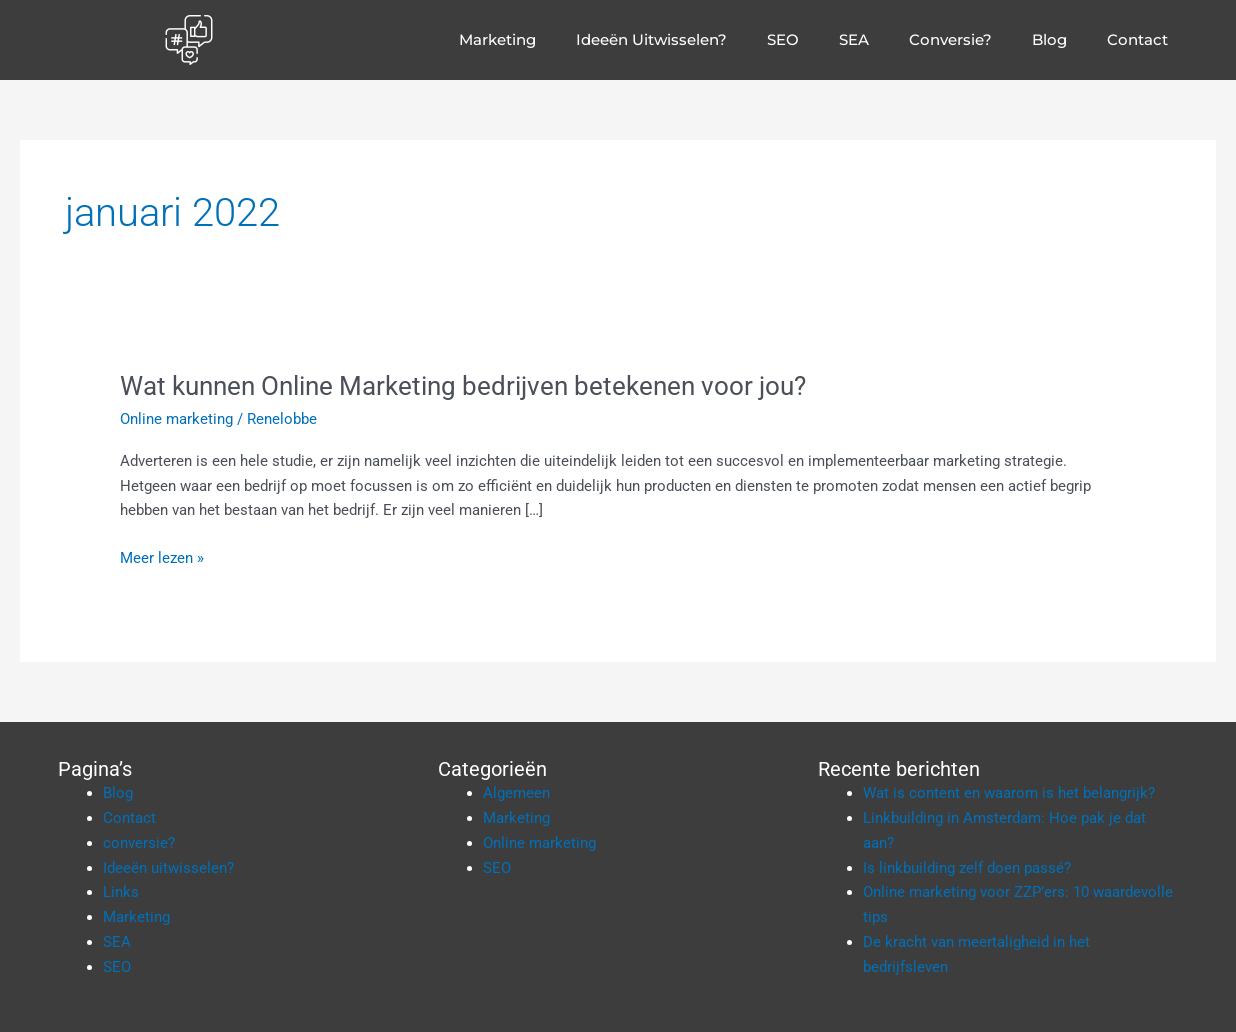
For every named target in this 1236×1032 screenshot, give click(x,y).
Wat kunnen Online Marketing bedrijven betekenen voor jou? (463, 386)
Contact (1137, 39)
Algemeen (516, 793)
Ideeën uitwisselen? (651, 39)
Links (121, 892)
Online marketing (176, 419)
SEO (783, 39)
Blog (1049, 39)
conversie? (950, 39)
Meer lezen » (162, 556)
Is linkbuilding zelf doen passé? (967, 868)
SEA (854, 39)
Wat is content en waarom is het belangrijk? (1009, 793)
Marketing (497, 39)
